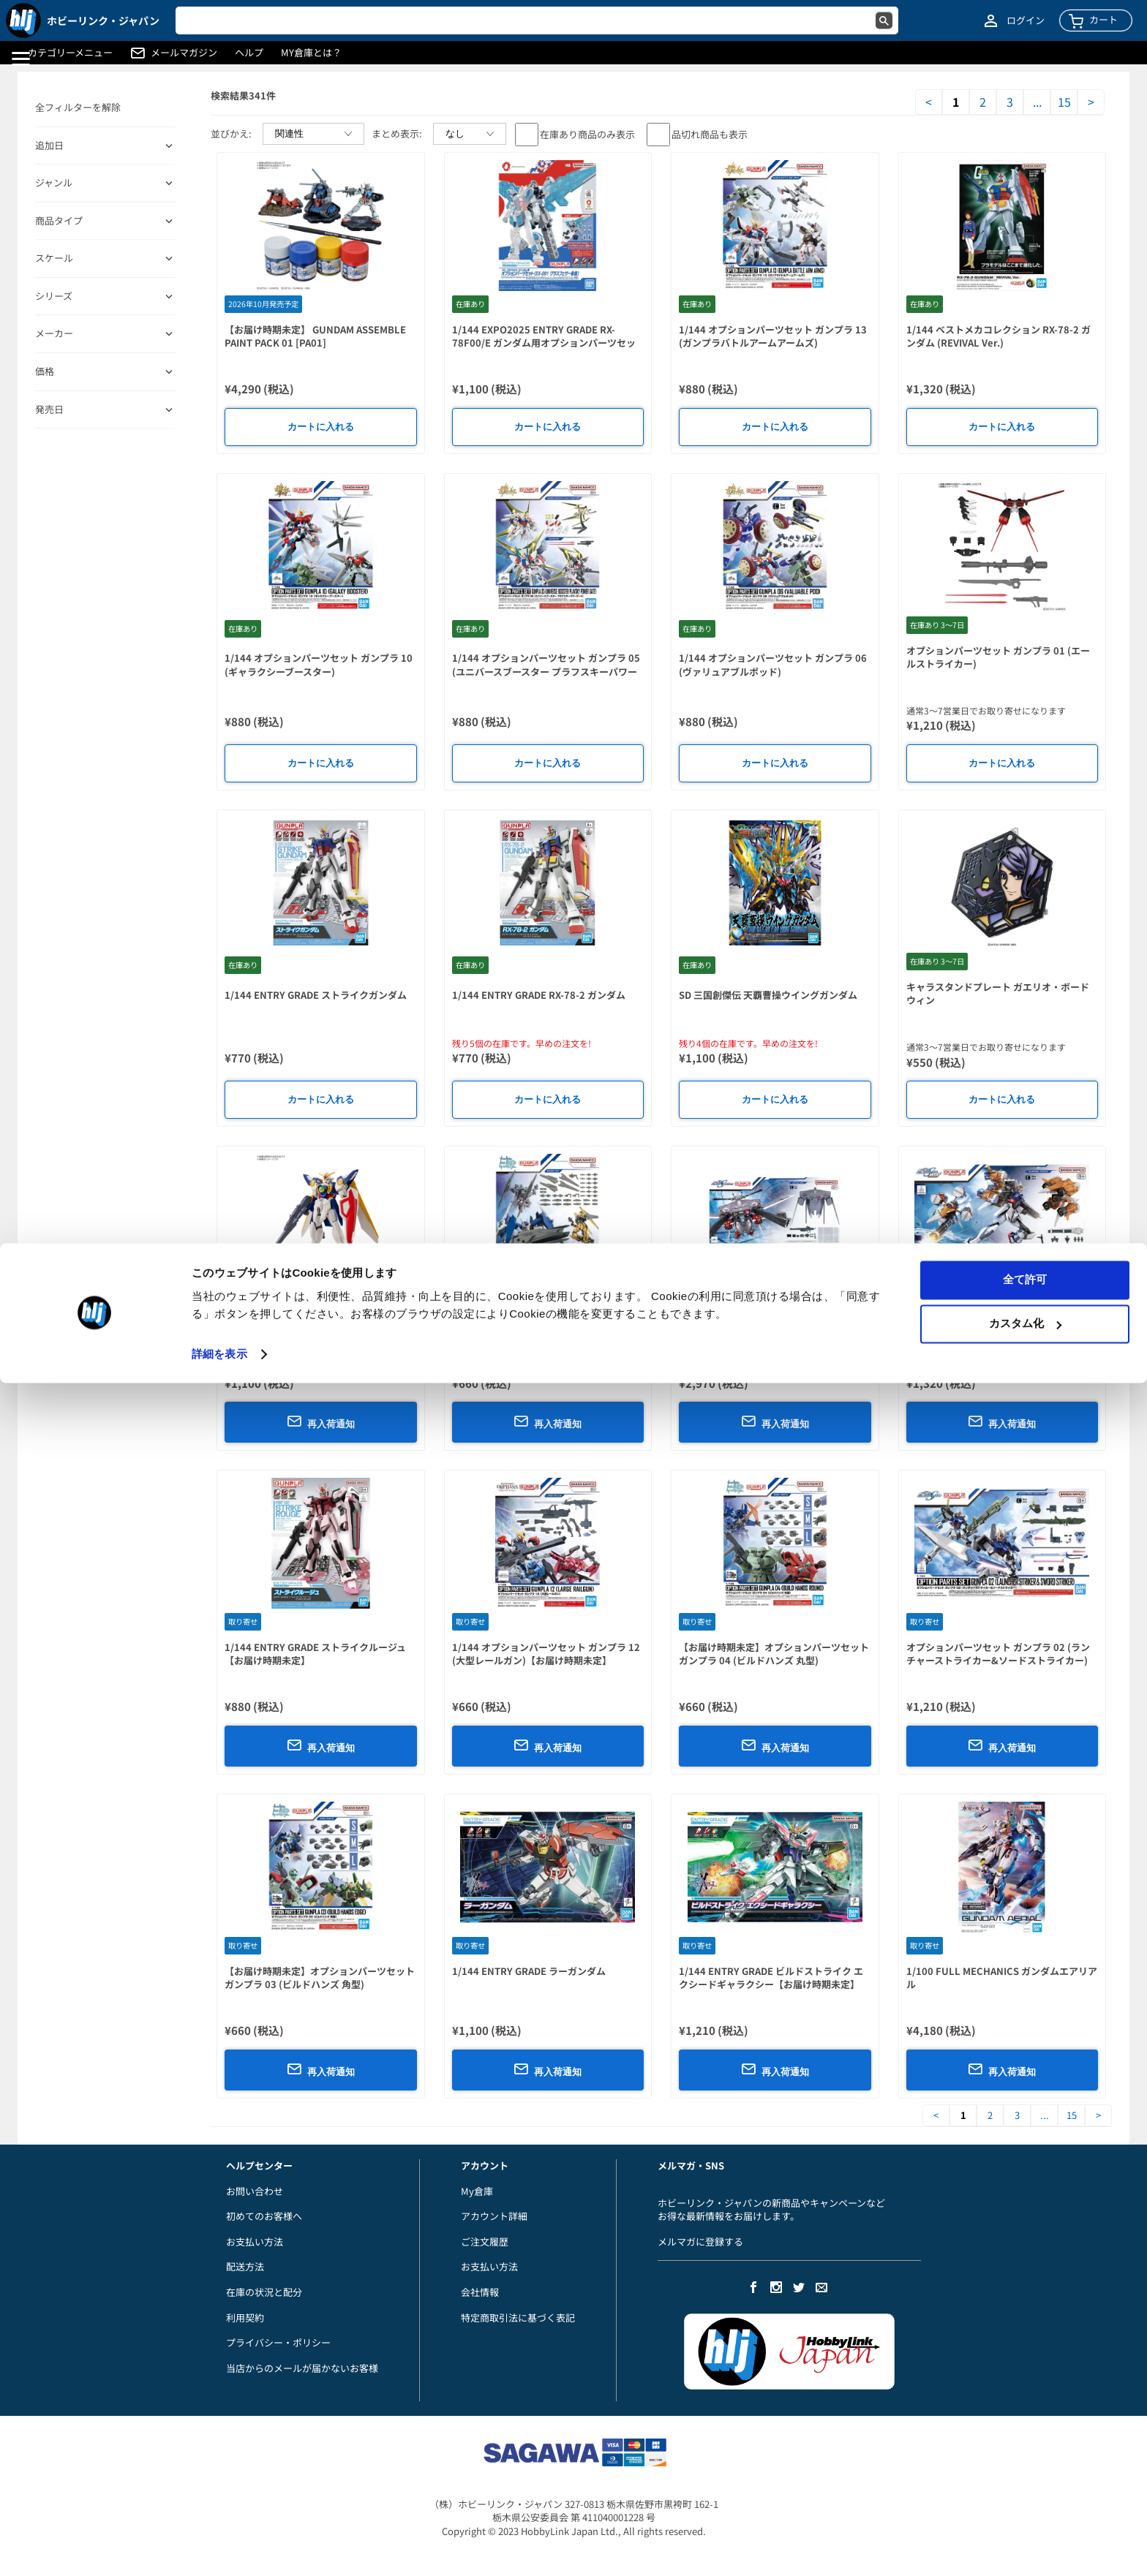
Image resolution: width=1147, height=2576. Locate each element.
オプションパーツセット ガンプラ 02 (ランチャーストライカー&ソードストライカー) (998, 1654)
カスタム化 (1025, 2516)
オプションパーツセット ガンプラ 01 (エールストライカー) (998, 657)
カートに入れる (320, 426)
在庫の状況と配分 (264, 2292)
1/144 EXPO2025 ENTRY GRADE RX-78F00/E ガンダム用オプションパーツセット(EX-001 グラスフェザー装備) (544, 342)
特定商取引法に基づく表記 (518, 2317)
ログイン (1026, 20)
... (1037, 102)
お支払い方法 (254, 2241)
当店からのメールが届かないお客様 (302, 2368)
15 (1064, 102)
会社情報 (480, 2292)
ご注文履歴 (484, 2241)
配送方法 (245, 2266)
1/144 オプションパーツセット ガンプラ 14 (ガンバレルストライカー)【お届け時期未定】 (1000, 1336)
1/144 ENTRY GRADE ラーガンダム (529, 1971)
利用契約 (245, 2317)
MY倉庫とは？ (311, 52)
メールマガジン (184, 52)
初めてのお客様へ (264, 2216)
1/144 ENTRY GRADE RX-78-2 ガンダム (538, 995)
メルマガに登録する (700, 2241)
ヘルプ (249, 52)
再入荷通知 (321, 1421)
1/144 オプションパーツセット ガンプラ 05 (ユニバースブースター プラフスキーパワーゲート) (546, 671)
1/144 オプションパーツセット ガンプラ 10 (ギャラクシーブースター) (319, 665)
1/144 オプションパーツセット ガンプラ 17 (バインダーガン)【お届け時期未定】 (546, 1330)
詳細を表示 (219, 2547)
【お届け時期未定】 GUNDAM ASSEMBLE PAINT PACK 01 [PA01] (315, 336)
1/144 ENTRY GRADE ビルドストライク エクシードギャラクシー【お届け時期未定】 (771, 1978)
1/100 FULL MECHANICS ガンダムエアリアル (1001, 1978)
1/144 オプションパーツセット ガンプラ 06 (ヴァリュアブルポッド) (773, 665)
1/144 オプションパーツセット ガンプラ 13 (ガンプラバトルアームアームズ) (773, 336)
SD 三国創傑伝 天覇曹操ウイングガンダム (768, 995)
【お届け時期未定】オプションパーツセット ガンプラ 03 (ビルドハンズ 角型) (320, 1978)
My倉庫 (477, 2191)
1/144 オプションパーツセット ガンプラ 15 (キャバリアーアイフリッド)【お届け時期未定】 (773, 1336)
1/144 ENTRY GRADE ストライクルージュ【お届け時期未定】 (315, 1654)
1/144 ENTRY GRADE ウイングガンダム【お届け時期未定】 (320, 1330)
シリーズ (53, 296)
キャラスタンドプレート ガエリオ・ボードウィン (997, 994)
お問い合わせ (254, 2191)
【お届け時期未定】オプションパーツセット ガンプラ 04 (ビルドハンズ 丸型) (774, 1654)
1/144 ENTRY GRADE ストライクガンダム (316, 995)
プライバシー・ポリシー (278, 2342)
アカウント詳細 (494, 2216)
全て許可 (1025, 2472)
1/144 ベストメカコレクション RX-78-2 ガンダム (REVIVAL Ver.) (998, 336)
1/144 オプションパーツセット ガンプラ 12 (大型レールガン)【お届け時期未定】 (546, 1654)
